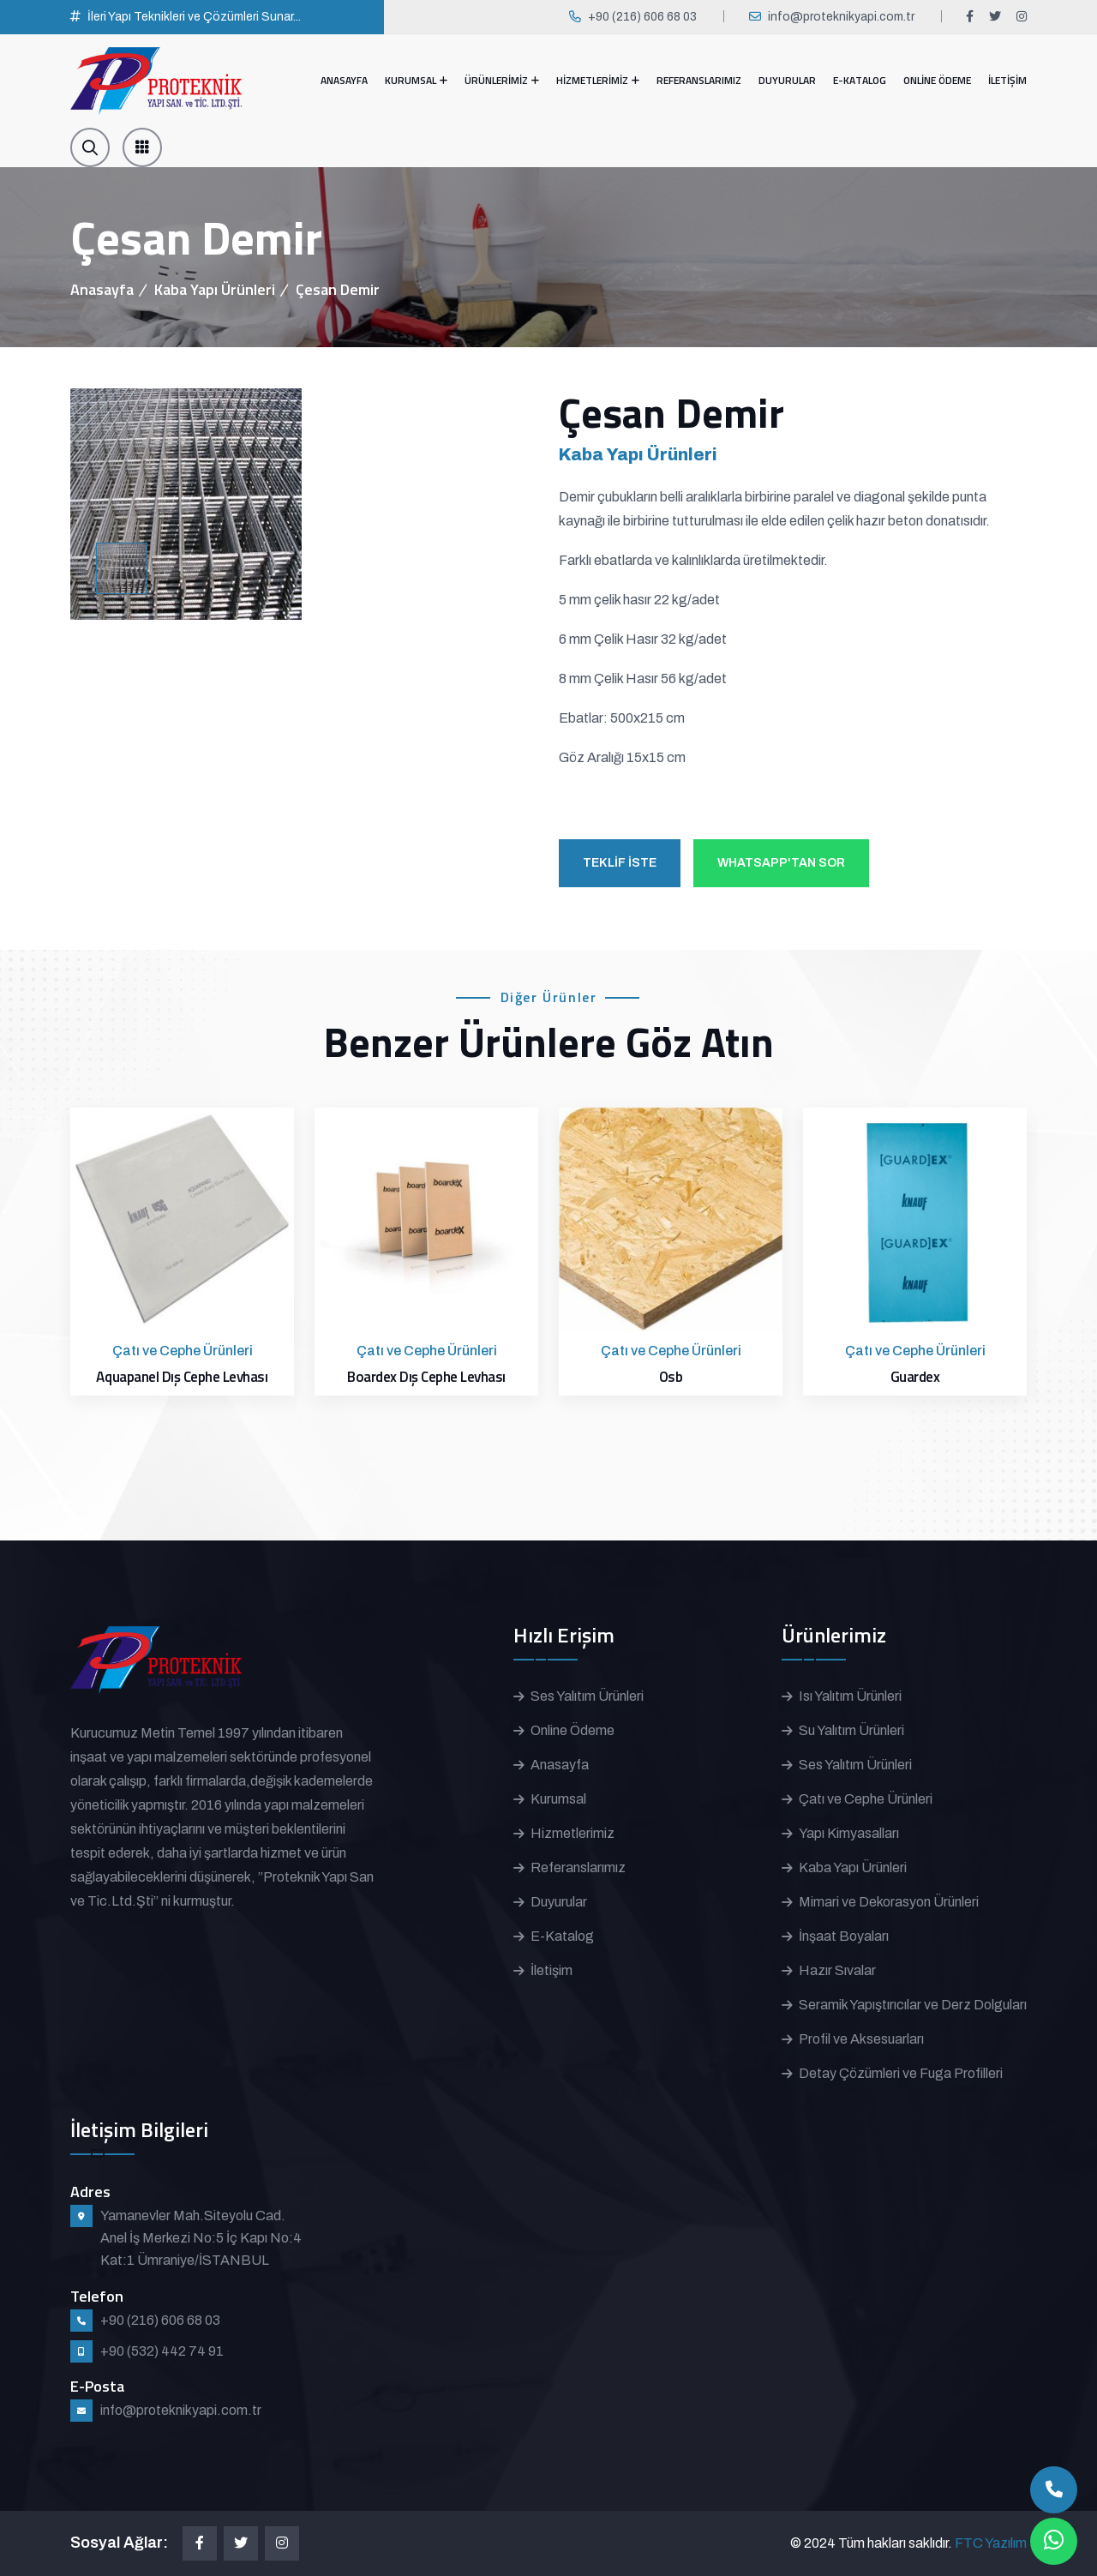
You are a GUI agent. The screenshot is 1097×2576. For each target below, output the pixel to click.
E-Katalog (562, 1936)
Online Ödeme (572, 1730)
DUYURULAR (787, 80)
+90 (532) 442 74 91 (162, 2351)
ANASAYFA (344, 80)
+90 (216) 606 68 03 (642, 16)
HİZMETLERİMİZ (592, 80)
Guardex (915, 1377)
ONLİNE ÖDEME (937, 80)
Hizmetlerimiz (572, 1833)
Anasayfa (102, 289)
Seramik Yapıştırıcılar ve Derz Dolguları (913, 2004)
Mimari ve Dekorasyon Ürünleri (889, 1901)
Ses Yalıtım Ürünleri (587, 1696)
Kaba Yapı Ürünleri (214, 289)
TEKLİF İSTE (619, 862)
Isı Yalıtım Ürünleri (850, 1696)
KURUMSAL (410, 80)
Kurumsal (558, 1799)
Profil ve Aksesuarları (861, 2039)
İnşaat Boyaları (844, 1936)
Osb (671, 1377)
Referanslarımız (578, 1867)
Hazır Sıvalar (837, 1970)
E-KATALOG (859, 80)
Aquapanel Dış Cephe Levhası (181, 1377)
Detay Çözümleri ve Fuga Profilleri (901, 2073)
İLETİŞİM (1007, 80)
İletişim (551, 1970)
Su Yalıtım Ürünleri (851, 1730)
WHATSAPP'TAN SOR (781, 862)
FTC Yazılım (991, 2543)
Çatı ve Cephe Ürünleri (865, 1799)
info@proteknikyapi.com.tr (841, 16)
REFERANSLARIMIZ (698, 80)
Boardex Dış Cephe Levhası (426, 1377)
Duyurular (559, 1901)
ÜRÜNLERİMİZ (496, 80)
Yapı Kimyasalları (849, 1833)
